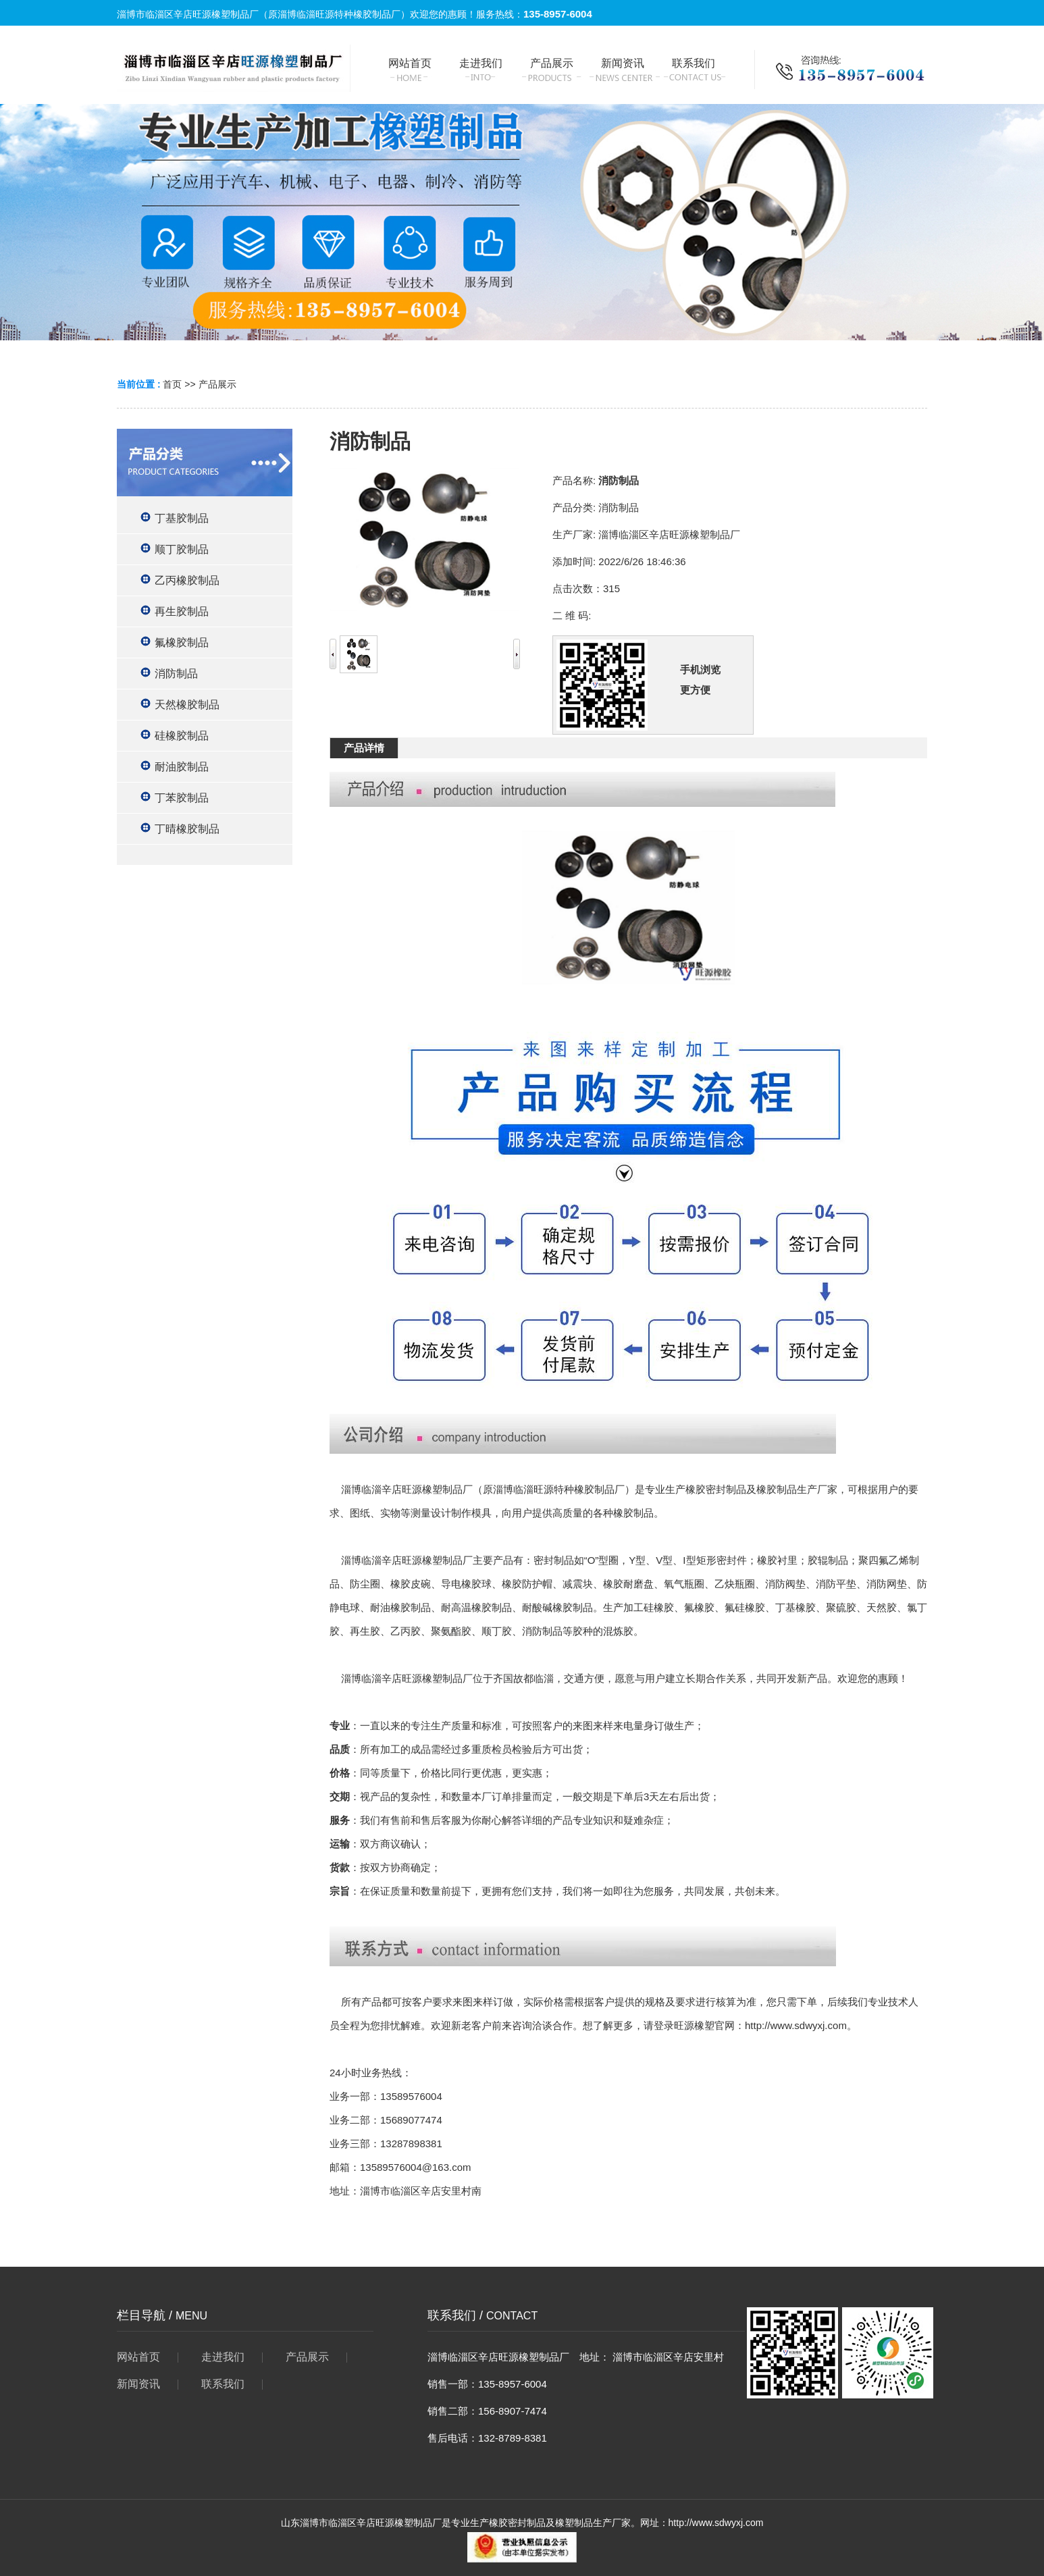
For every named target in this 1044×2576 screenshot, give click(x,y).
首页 (172, 384)
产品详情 (364, 748)
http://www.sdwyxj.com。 (801, 2025)
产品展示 (217, 384)
